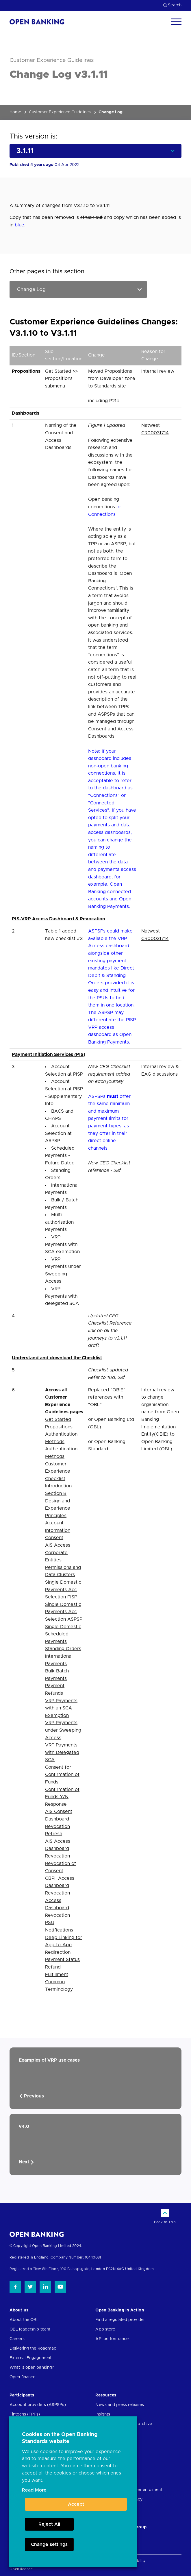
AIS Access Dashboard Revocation (57, 1848)
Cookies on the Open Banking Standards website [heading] (60, 2438)
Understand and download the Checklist (57, 1358)
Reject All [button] (49, 2524)
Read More (34, 2490)
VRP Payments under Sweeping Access (63, 1730)
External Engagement (30, 2358)
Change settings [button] (49, 2544)
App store (105, 2329)
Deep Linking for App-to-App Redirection (63, 1945)
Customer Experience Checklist (57, 1471)
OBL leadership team (30, 2329)
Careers (17, 2339)
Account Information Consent (57, 1530)
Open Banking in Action (119, 2310)
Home (15, 112)
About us (19, 2310)
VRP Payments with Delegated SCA (62, 1752)
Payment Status (62, 1959)
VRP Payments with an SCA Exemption (61, 1708)
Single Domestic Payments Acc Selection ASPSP (63, 1612)
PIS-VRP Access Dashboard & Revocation (58, 919)
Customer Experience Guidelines (60, 112)
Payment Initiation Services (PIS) (48, 1054)
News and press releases (119, 2405)
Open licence (21, 2569)
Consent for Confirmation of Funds (62, 1774)
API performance (112, 2339)
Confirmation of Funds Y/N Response (62, 1797)
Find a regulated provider (120, 2320)
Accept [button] (76, 2504)
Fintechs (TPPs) (25, 2414)
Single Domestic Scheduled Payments (63, 1634)
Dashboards (25, 413)
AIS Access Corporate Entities (57, 1552)
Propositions (26, 371)
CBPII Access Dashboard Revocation (59, 1885)
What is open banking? (32, 2368)
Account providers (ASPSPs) (38, 2405)
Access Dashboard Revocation (57, 1908)
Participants (22, 2395)
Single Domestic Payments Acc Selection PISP (63, 1589)
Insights (102, 2414)
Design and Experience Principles (57, 1508)
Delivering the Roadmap (33, 2348)
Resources (105, 2395)
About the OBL (24, 2320)
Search (172, 5)
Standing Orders (63, 1648)
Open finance (22, 2377)
